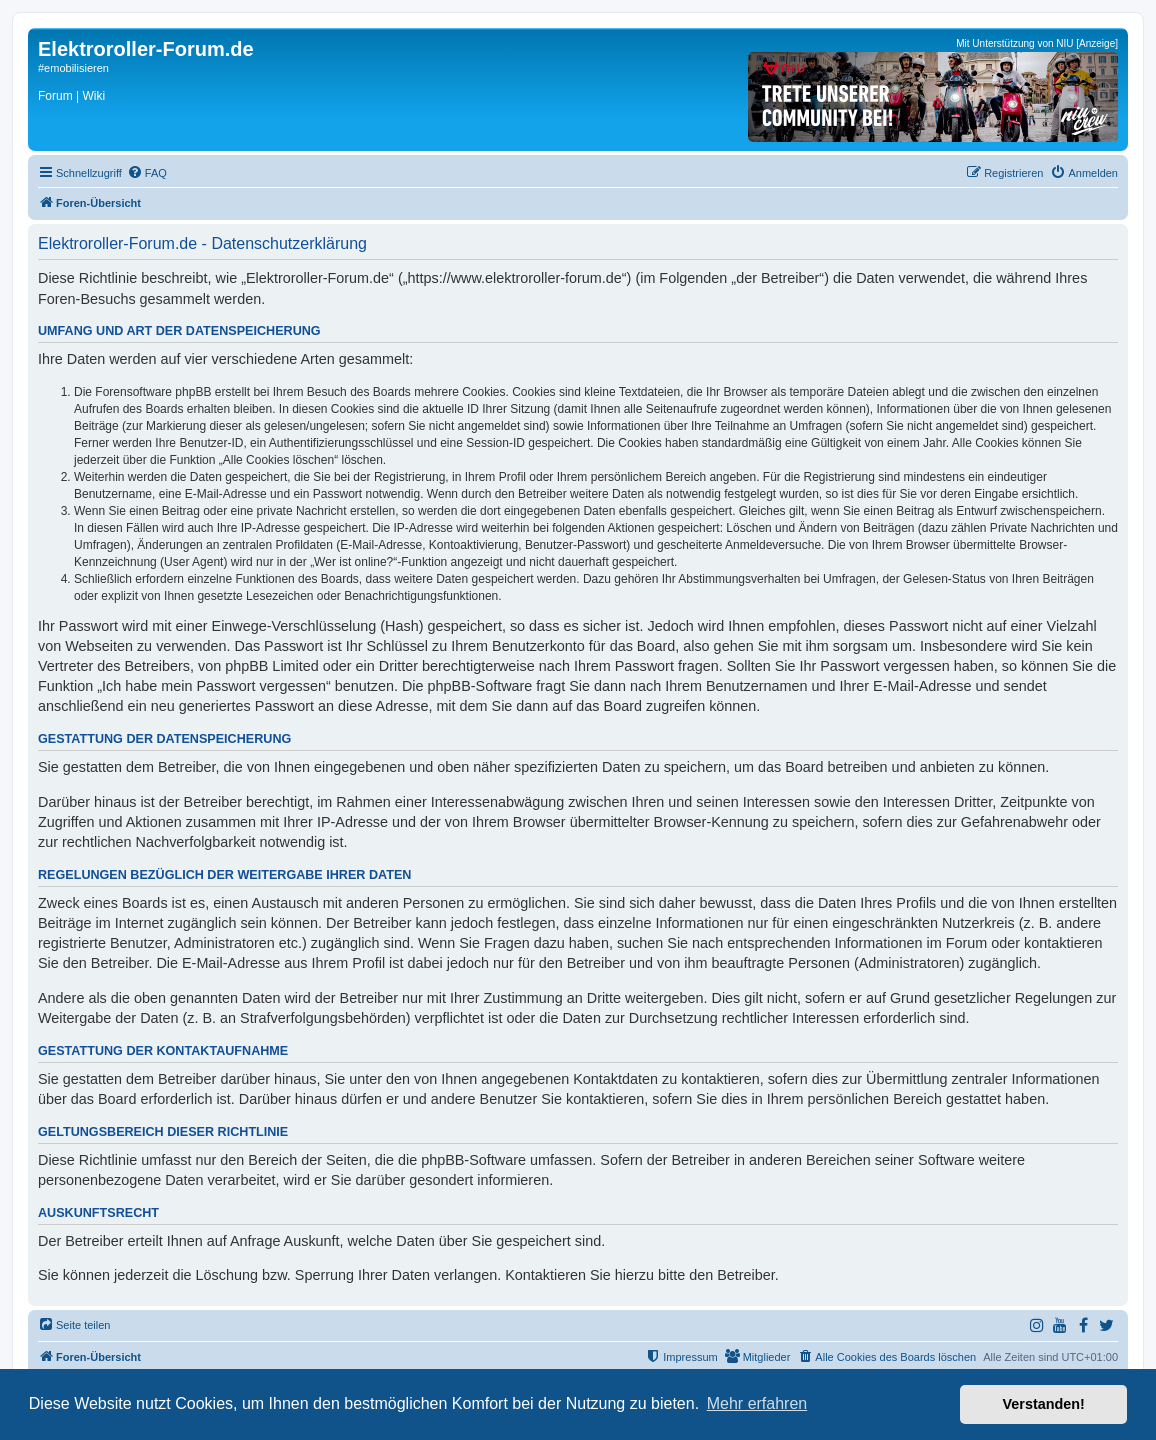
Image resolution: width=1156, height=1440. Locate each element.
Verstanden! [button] (1044, 1404)
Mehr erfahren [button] (757, 1403)
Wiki (93, 96)
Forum (55, 96)
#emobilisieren (73, 68)
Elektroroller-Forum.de (146, 49)
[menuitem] (147, 173)
